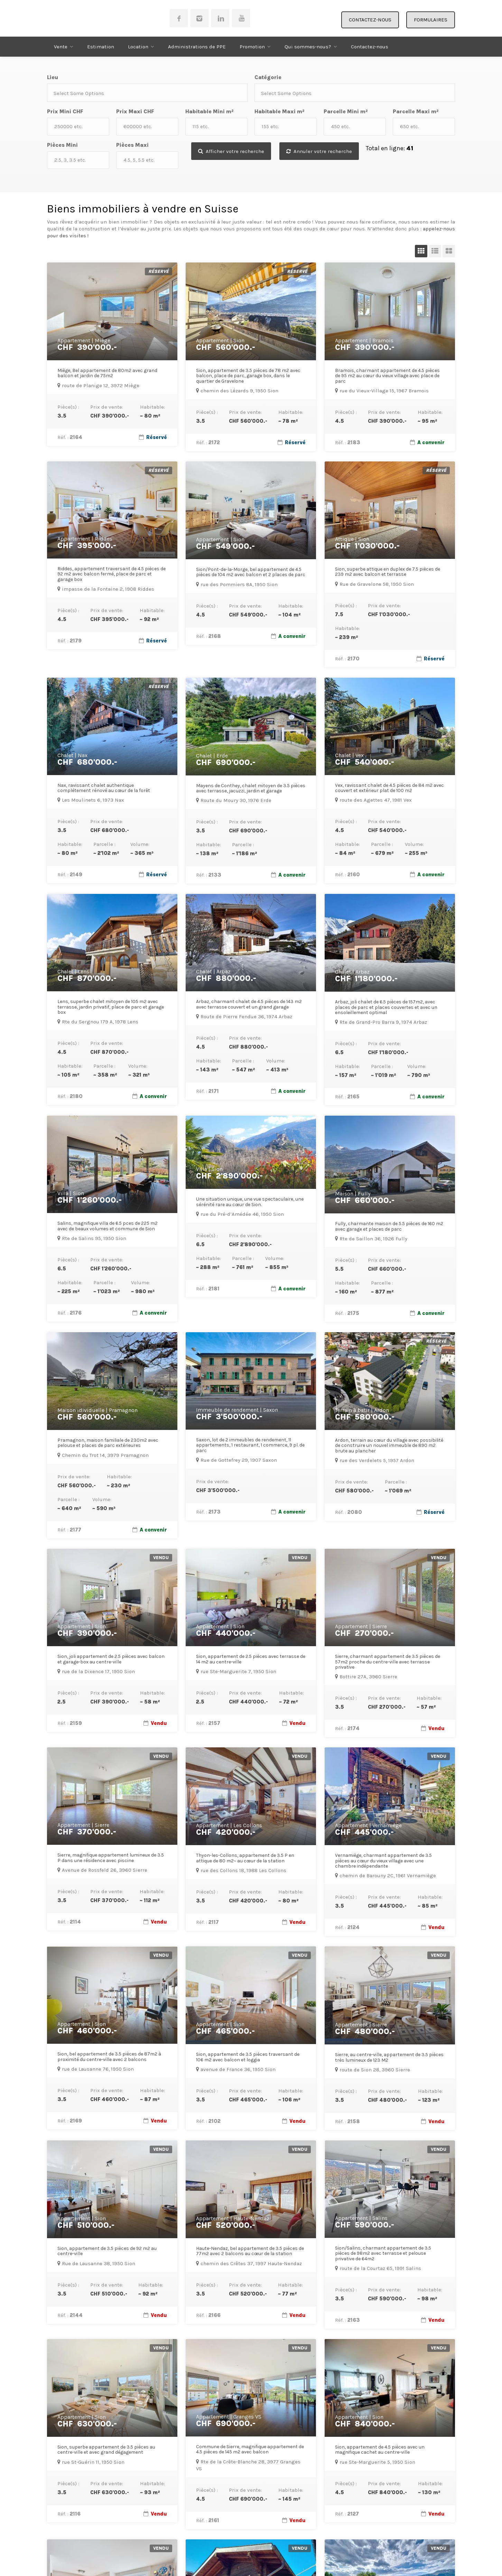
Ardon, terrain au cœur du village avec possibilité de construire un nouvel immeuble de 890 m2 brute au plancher (389, 1445)
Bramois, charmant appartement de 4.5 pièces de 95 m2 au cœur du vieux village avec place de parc (387, 376)
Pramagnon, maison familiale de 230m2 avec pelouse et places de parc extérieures (107, 1442)
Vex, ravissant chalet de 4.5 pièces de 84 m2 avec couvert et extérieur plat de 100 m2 (389, 787)
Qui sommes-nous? (308, 47)
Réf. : (69, 437)
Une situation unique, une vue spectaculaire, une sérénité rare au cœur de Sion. (250, 1201)
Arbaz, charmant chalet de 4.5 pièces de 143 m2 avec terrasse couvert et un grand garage (249, 1004)
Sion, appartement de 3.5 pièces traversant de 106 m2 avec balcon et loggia (247, 2056)
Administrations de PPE (197, 47)
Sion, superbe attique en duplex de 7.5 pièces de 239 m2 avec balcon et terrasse (387, 571)
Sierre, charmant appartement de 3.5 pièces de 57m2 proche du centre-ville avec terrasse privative (387, 1661)
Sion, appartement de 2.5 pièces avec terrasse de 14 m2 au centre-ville (250, 1658)
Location (138, 47)
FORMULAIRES (430, 20)
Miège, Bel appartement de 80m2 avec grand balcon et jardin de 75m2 (107, 373)
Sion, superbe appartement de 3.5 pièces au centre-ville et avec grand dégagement (106, 2449)
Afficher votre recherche (232, 150)
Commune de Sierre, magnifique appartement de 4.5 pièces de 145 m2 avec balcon (250, 2449)
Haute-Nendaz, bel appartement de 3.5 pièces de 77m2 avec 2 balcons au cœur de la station (250, 2251)
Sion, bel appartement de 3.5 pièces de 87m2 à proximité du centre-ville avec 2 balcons (109, 2056)
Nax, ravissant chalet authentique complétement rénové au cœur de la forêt (103, 787)
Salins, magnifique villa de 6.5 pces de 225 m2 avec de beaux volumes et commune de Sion (107, 1225)
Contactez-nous (369, 47)
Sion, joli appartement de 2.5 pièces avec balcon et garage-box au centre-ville (111, 1658)
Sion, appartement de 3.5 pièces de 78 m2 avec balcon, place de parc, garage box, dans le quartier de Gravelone (248, 376)
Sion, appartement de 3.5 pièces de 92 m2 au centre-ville (107, 2251)
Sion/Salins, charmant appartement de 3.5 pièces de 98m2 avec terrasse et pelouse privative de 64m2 (383, 2253)
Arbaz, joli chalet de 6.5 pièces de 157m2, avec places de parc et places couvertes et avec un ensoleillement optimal (386, 1007)
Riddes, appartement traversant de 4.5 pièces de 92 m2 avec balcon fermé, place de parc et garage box (111, 574)
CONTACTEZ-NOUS (370, 20)
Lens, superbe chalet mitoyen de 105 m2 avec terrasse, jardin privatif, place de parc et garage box (110, 1007)
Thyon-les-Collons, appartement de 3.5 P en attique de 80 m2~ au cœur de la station (245, 1857)
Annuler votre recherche (321, 150)
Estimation (100, 47)
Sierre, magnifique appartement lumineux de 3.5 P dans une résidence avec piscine (110, 1857)
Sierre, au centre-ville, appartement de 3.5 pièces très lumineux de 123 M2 (389, 2057)
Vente (60, 47)
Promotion (252, 47)
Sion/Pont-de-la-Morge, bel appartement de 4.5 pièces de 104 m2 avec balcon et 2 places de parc (250, 572)
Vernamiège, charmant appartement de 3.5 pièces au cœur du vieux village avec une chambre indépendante (383, 1860)
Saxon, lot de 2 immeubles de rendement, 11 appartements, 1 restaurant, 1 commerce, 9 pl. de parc (250, 1445)
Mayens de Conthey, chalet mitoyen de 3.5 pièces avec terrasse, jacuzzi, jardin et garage (250, 788)
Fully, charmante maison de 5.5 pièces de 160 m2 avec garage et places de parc (389, 1226)
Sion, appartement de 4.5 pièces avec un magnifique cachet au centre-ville (380, 2449)
